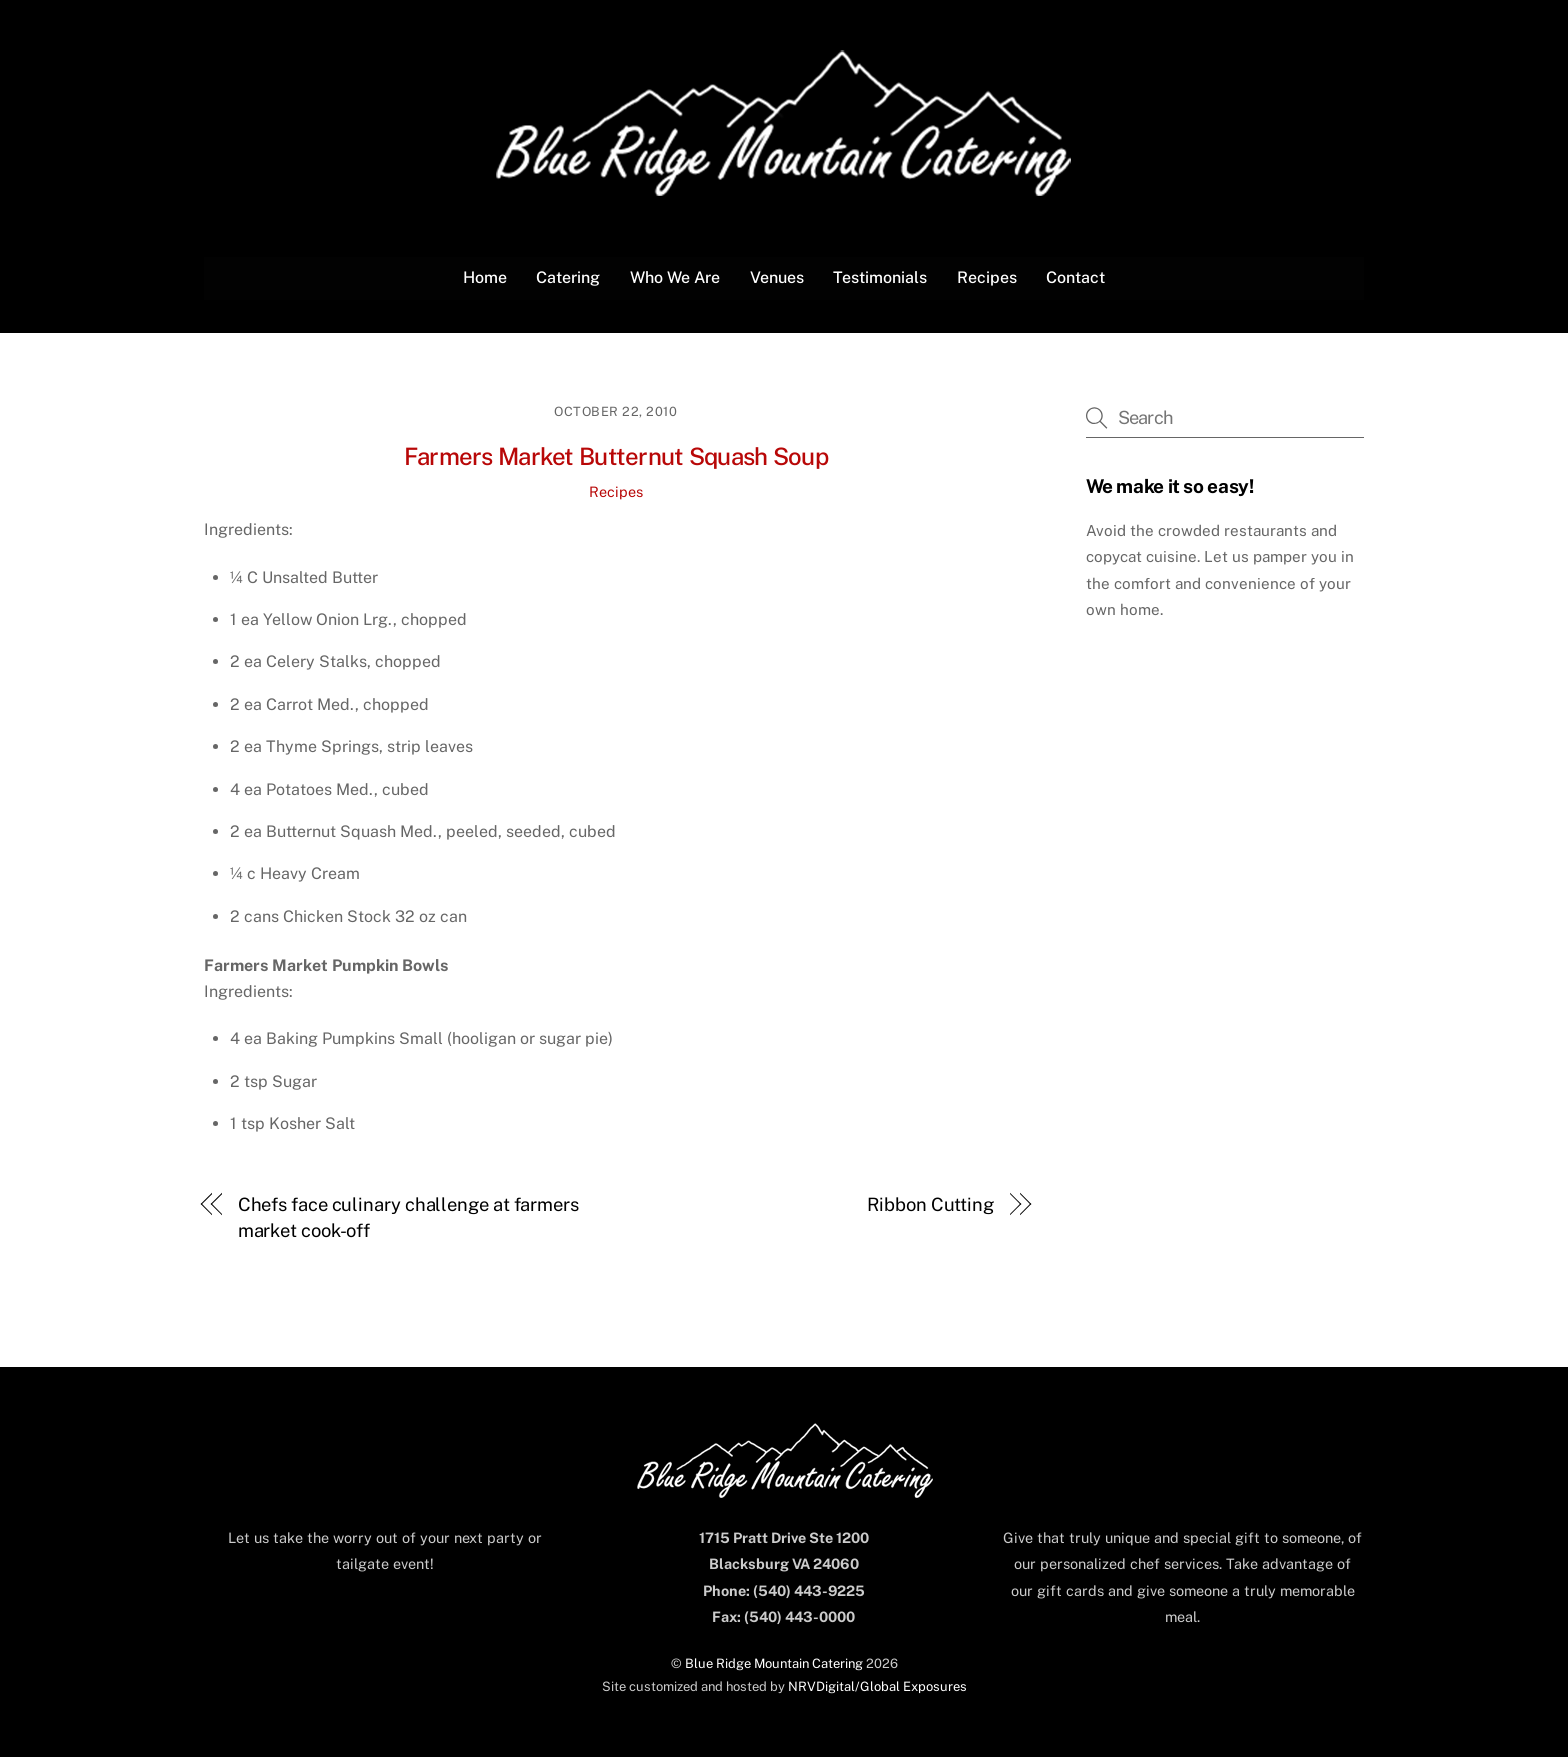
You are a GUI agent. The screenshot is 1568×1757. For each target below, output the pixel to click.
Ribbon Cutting (930, 1204)
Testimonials (880, 277)
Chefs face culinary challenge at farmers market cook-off (408, 1217)
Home (485, 277)
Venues (777, 277)
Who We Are (675, 277)
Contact (1075, 277)
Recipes (987, 277)
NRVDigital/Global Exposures (877, 1686)
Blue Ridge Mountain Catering (774, 1663)
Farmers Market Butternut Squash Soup (616, 456)
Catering (568, 277)
